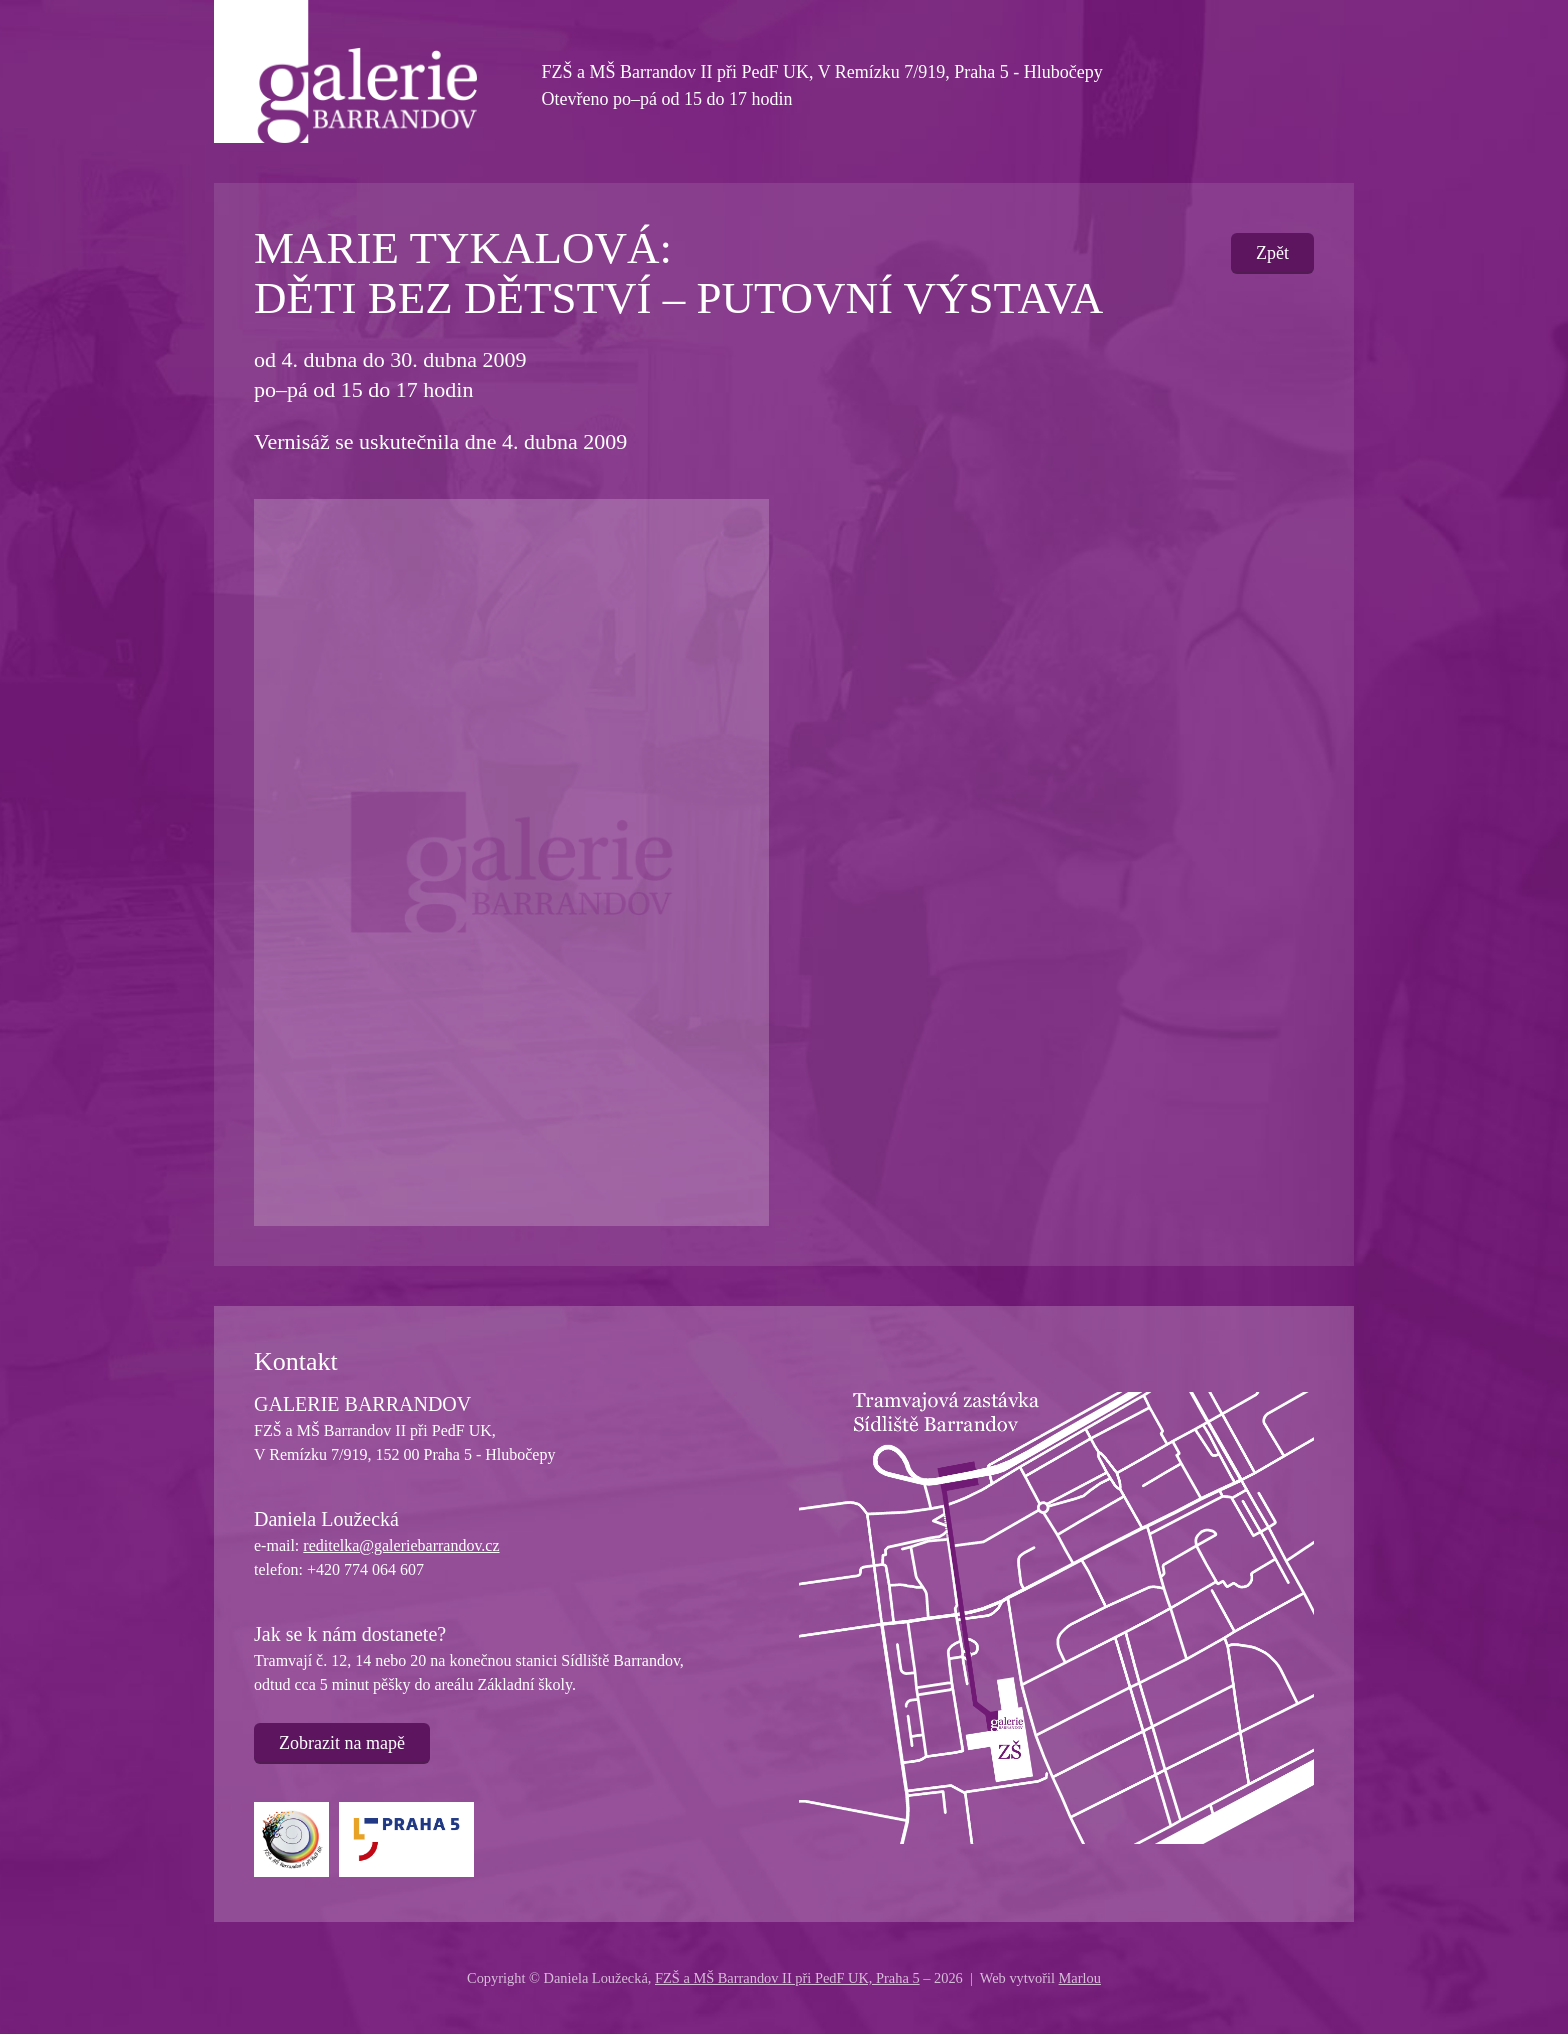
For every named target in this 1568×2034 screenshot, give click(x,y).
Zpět (1272, 253)
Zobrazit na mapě (342, 1743)
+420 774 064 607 (365, 1569)
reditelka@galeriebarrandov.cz (401, 1545)
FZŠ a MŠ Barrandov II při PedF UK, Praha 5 (787, 1978)
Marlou (1080, 1978)
